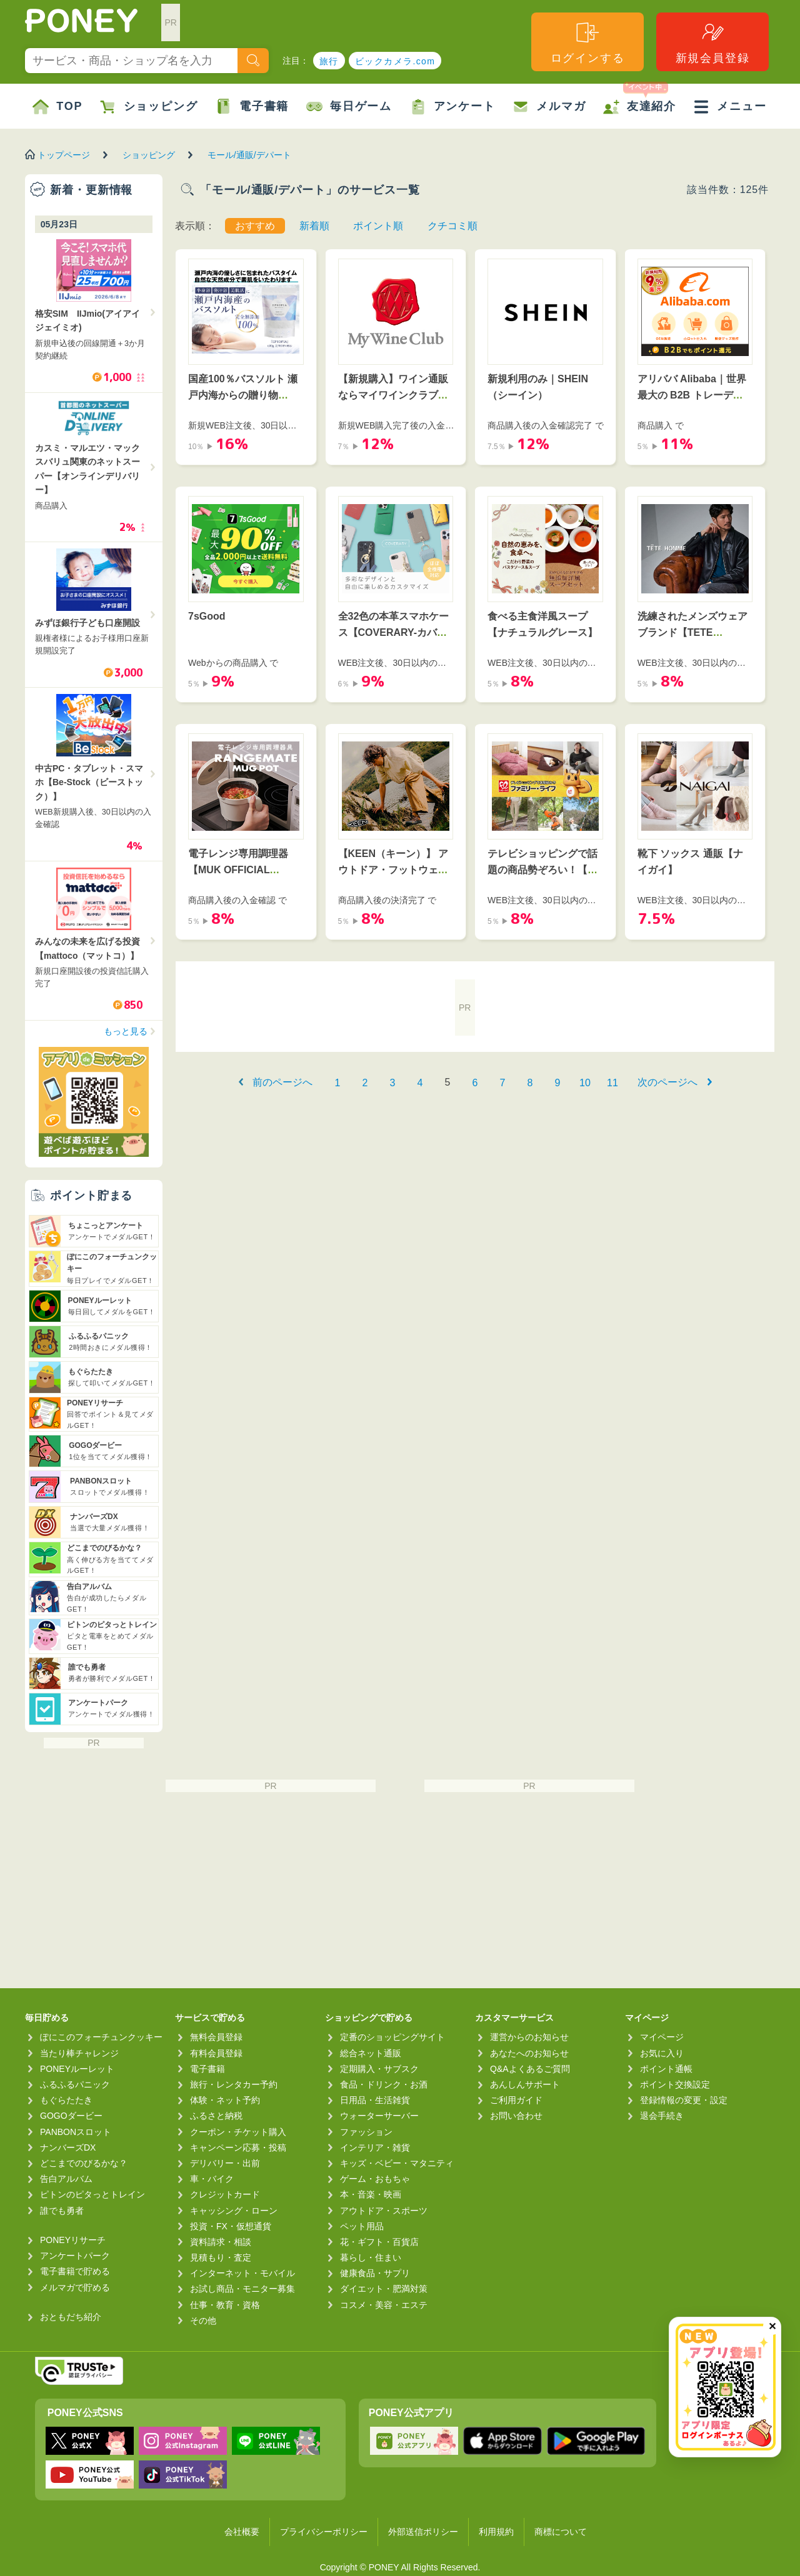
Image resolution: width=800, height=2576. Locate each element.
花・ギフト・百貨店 (379, 2242)
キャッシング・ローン (234, 2211)
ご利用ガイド (516, 2100)
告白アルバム (66, 2179)
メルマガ (549, 107)
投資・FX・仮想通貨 (230, 2226)
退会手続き (662, 2116)
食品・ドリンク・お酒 (384, 2084)
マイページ (662, 2037)
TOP (57, 107)
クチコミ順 (453, 225)
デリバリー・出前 (225, 2163)
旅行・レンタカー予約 (234, 2084)
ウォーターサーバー (379, 2116)
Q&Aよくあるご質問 (530, 2069)
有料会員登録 (216, 2053)
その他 (203, 2321)
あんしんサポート (525, 2084)
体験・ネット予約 (225, 2100)
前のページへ (282, 1082)
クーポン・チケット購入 (238, 2132)
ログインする (588, 42)
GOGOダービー (71, 2116)
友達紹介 (639, 99)
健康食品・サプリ (375, 2273)
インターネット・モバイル (242, 2273)
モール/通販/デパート (249, 155)
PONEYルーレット (77, 2069)
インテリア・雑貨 (375, 2147)
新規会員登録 (713, 42)
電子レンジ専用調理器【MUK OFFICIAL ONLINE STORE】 (238, 869)
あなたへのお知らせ (529, 2053)
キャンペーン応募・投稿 (238, 2147)
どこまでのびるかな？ (84, 2163)
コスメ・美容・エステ (384, 2305)
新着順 (314, 225)
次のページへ (668, 1082)
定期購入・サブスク (379, 2069)
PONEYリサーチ (73, 2240)
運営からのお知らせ (529, 2037)
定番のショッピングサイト (392, 2037)
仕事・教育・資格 (225, 2305)
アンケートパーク (75, 2256)
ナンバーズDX (68, 2147)
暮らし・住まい (370, 2257)
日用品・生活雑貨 (375, 2100)
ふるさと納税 (216, 2116)
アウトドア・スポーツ (384, 2211)
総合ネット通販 (370, 2053)
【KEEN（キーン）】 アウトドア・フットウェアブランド (393, 869)
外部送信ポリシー (423, 2532)
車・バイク (212, 2179)
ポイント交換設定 (675, 2084)
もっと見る (126, 1031)
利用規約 (496, 2532)
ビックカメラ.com (395, 61)
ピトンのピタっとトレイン (92, 2194)
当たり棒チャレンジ (79, 2053)
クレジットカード (225, 2194)
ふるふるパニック (75, 2084)
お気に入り (662, 2053)
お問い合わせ (516, 2116)
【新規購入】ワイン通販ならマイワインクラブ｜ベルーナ (393, 395)
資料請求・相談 (220, 2242)
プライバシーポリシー (324, 2532)
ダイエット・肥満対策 (384, 2289)
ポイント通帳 (666, 2069)
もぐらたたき (66, 2100)
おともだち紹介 (70, 2317)
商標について (560, 2532)
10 (585, 1082)
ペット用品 (362, 2226)
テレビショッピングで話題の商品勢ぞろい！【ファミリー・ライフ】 (543, 869)
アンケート (453, 107)
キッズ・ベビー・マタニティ (397, 2163)
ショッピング (149, 107)
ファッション (366, 2132)
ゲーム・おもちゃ (375, 2179)
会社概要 (241, 2532)
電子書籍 (252, 107)
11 (612, 1082)
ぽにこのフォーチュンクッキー (101, 2037)
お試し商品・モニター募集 (242, 2289)
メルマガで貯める (75, 2287)
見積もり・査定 (220, 2257)
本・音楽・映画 (370, 2194)
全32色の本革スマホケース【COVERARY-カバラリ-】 (393, 632)
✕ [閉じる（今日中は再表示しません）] (772, 2326)
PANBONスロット (75, 2132)
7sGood (207, 616)
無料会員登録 (216, 2037)
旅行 (329, 61)
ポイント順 (378, 225)
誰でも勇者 (62, 2211)
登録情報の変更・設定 (684, 2100)
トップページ (64, 155)
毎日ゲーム (349, 107)
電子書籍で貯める (75, 2271)
